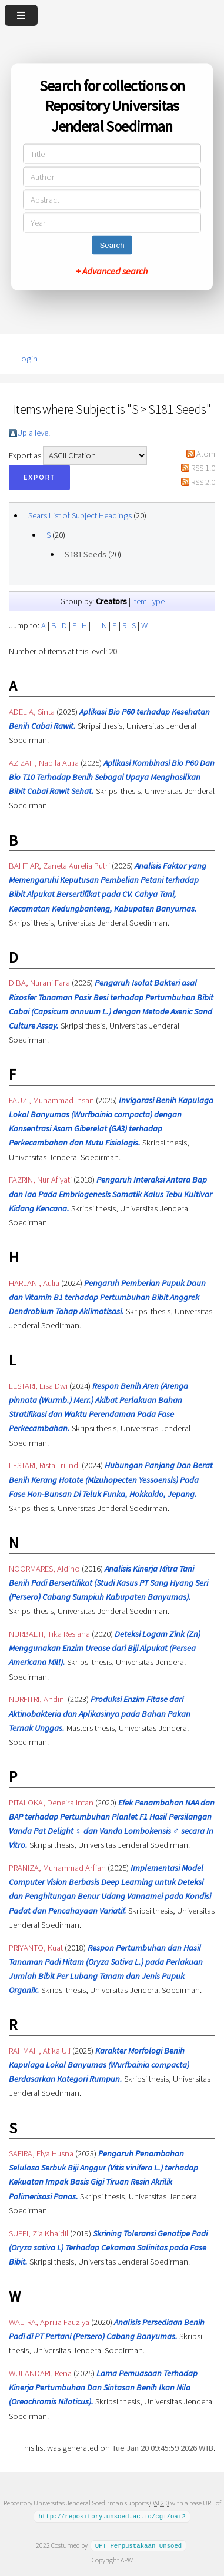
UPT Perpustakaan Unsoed (138, 2545)
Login (27, 358)
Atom (205, 453)
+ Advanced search (112, 271)
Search (111, 245)
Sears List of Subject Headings (80, 515)
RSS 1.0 (203, 468)
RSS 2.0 (203, 482)
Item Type (148, 601)
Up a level (33, 432)
